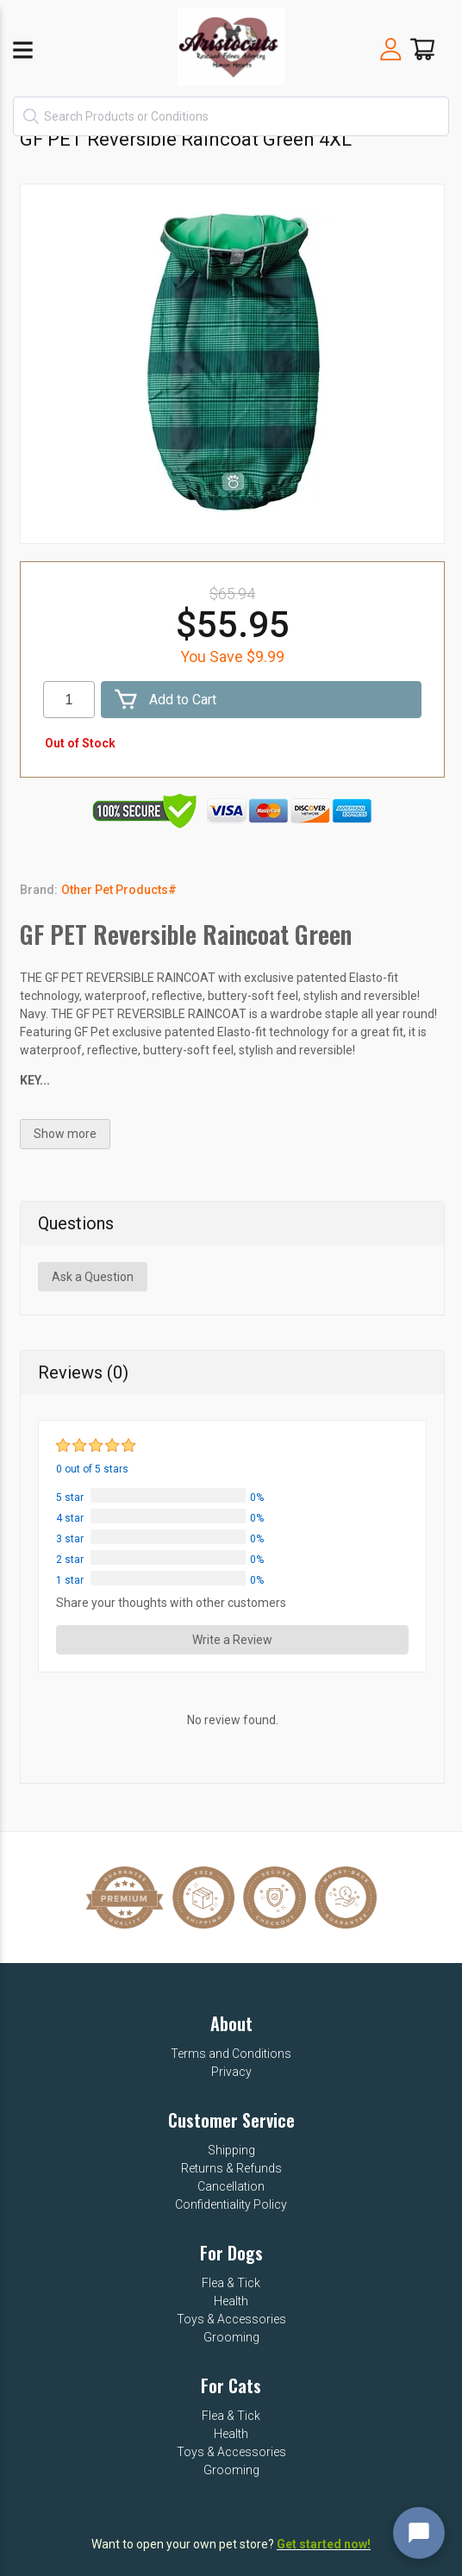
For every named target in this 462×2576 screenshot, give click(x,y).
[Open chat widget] (419, 2533)
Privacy (231, 2072)
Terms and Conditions (231, 2053)
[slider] (97, 1445)
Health (231, 2301)
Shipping (231, 2150)
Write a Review (232, 1640)
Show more (65, 1134)
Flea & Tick (231, 2283)
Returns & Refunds (231, 2168)
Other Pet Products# (119, 890)
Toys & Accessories (231, 2319)
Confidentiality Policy (231, 2204)
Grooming (231, 2337)
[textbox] (231, 116)
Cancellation (231, 2186)
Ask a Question (93, 1277)
